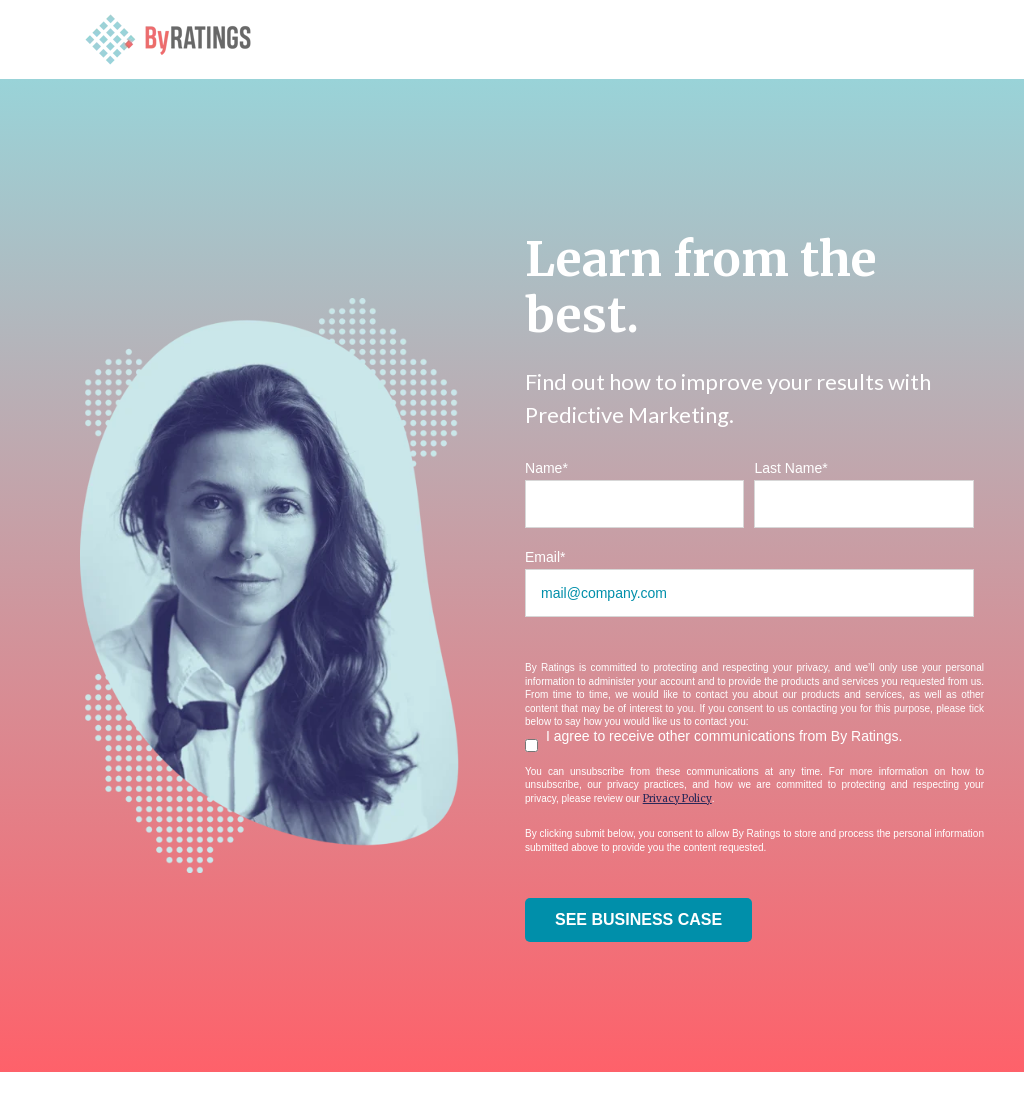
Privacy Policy (677, 798)
